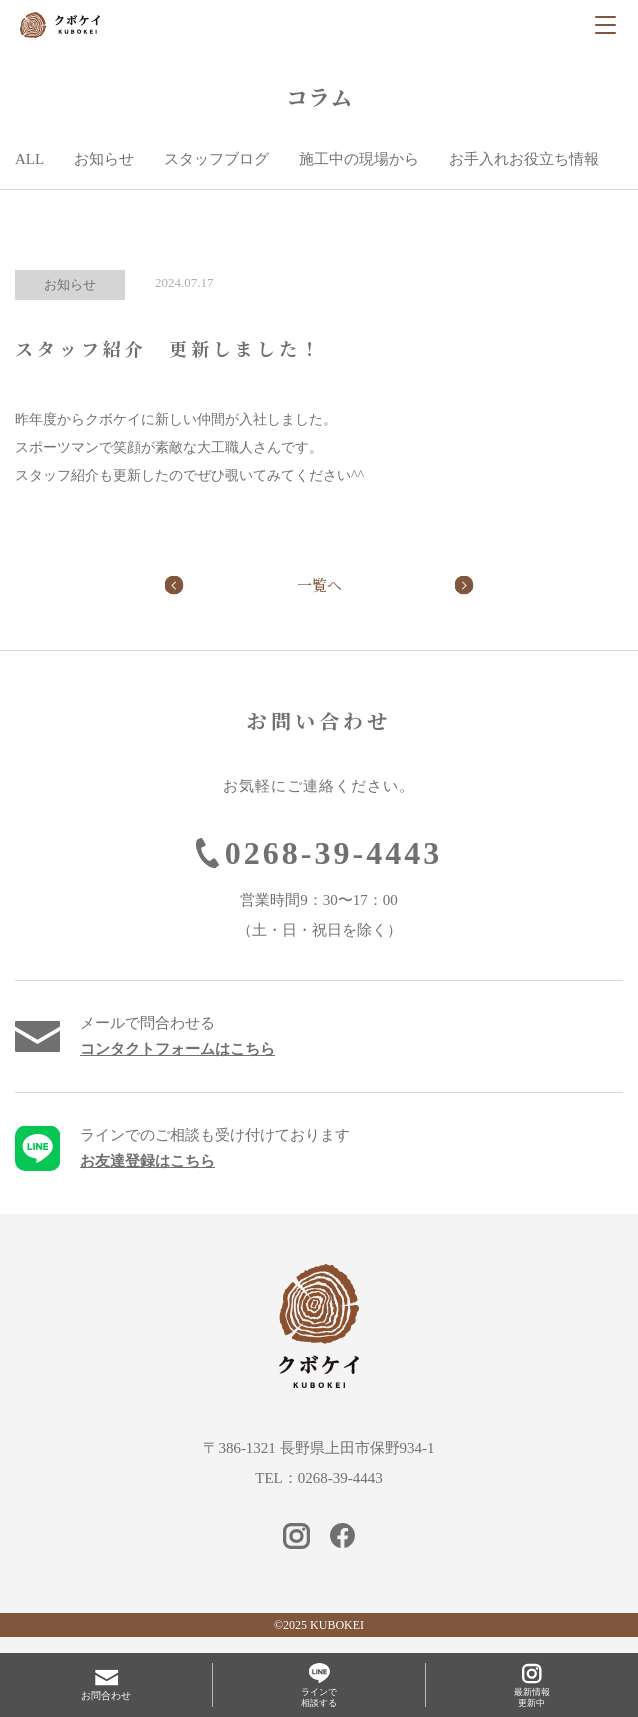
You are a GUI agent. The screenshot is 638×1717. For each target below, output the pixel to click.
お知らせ (104, 159)
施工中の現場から (359, 159)
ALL (29, 159)
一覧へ (319, 584)
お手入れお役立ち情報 (524, 159)
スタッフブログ (216, 159)
